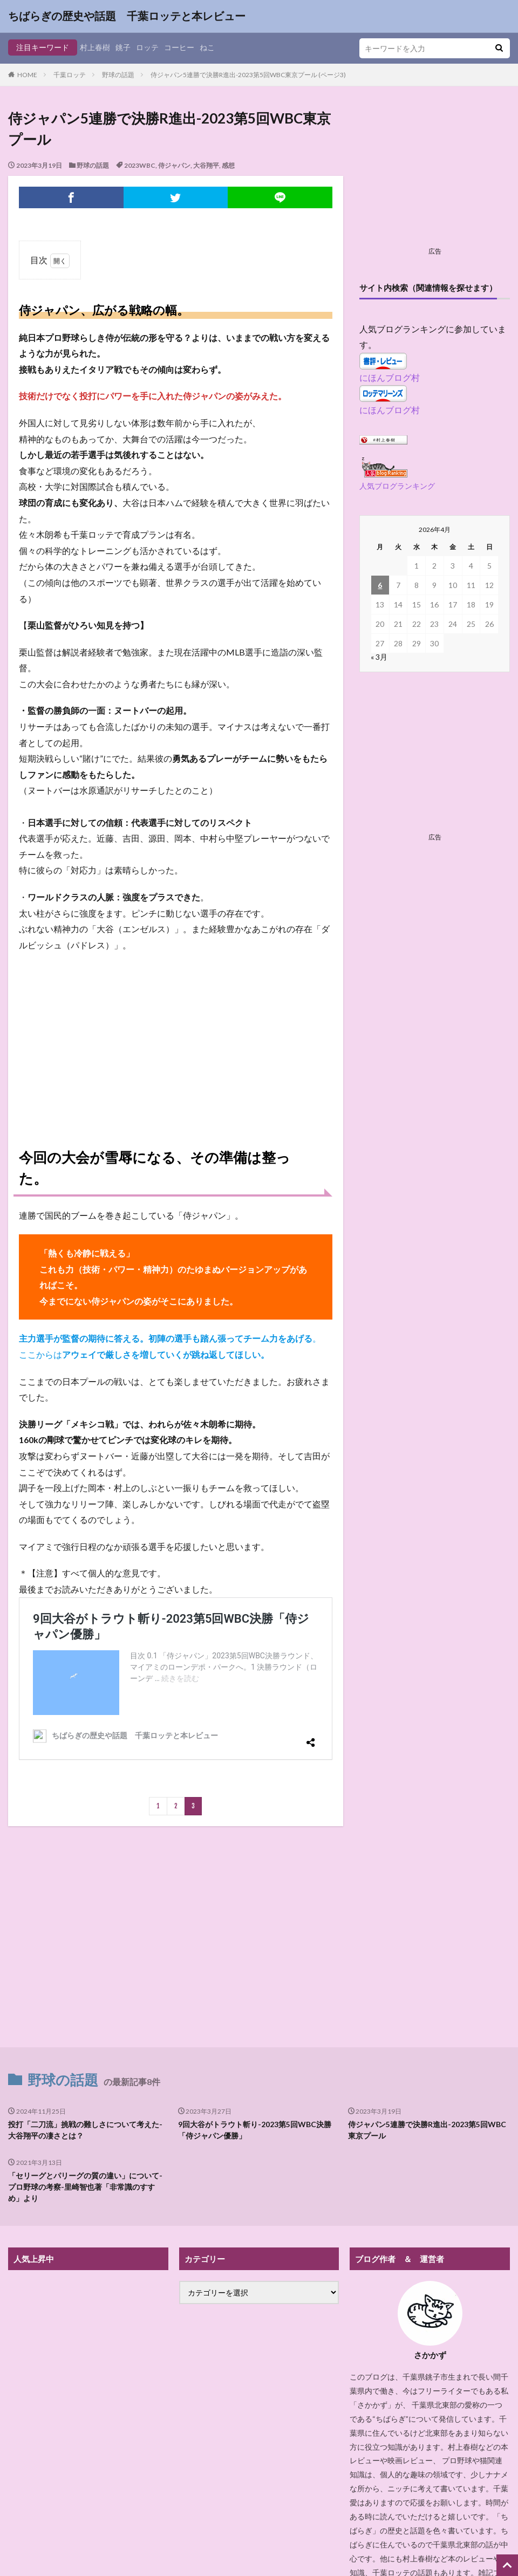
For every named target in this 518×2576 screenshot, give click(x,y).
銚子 (123, 47)
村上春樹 (95, 47)
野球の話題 (118, 75)
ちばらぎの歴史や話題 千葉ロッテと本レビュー (127, 16)
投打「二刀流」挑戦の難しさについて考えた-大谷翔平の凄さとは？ (85, 2130)
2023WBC (139, 165)
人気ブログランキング (397, 485)
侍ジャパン (174, 165)
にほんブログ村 (389, 377)
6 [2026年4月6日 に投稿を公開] (380, 585)
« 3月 (379, 656)
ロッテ (147, 47)
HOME (27, 75)
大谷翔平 (206, 165)
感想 (228, 165)
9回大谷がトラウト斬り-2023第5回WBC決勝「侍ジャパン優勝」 (254, 2130)
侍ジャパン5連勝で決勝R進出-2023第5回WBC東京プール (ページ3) (248, 75)
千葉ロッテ (69, 75)
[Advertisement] (176, 1039)
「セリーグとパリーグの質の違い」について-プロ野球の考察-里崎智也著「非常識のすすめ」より (85, 2187)
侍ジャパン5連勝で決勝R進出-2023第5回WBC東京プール (427, 2130)
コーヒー (179, 47)
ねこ (207, 47)
